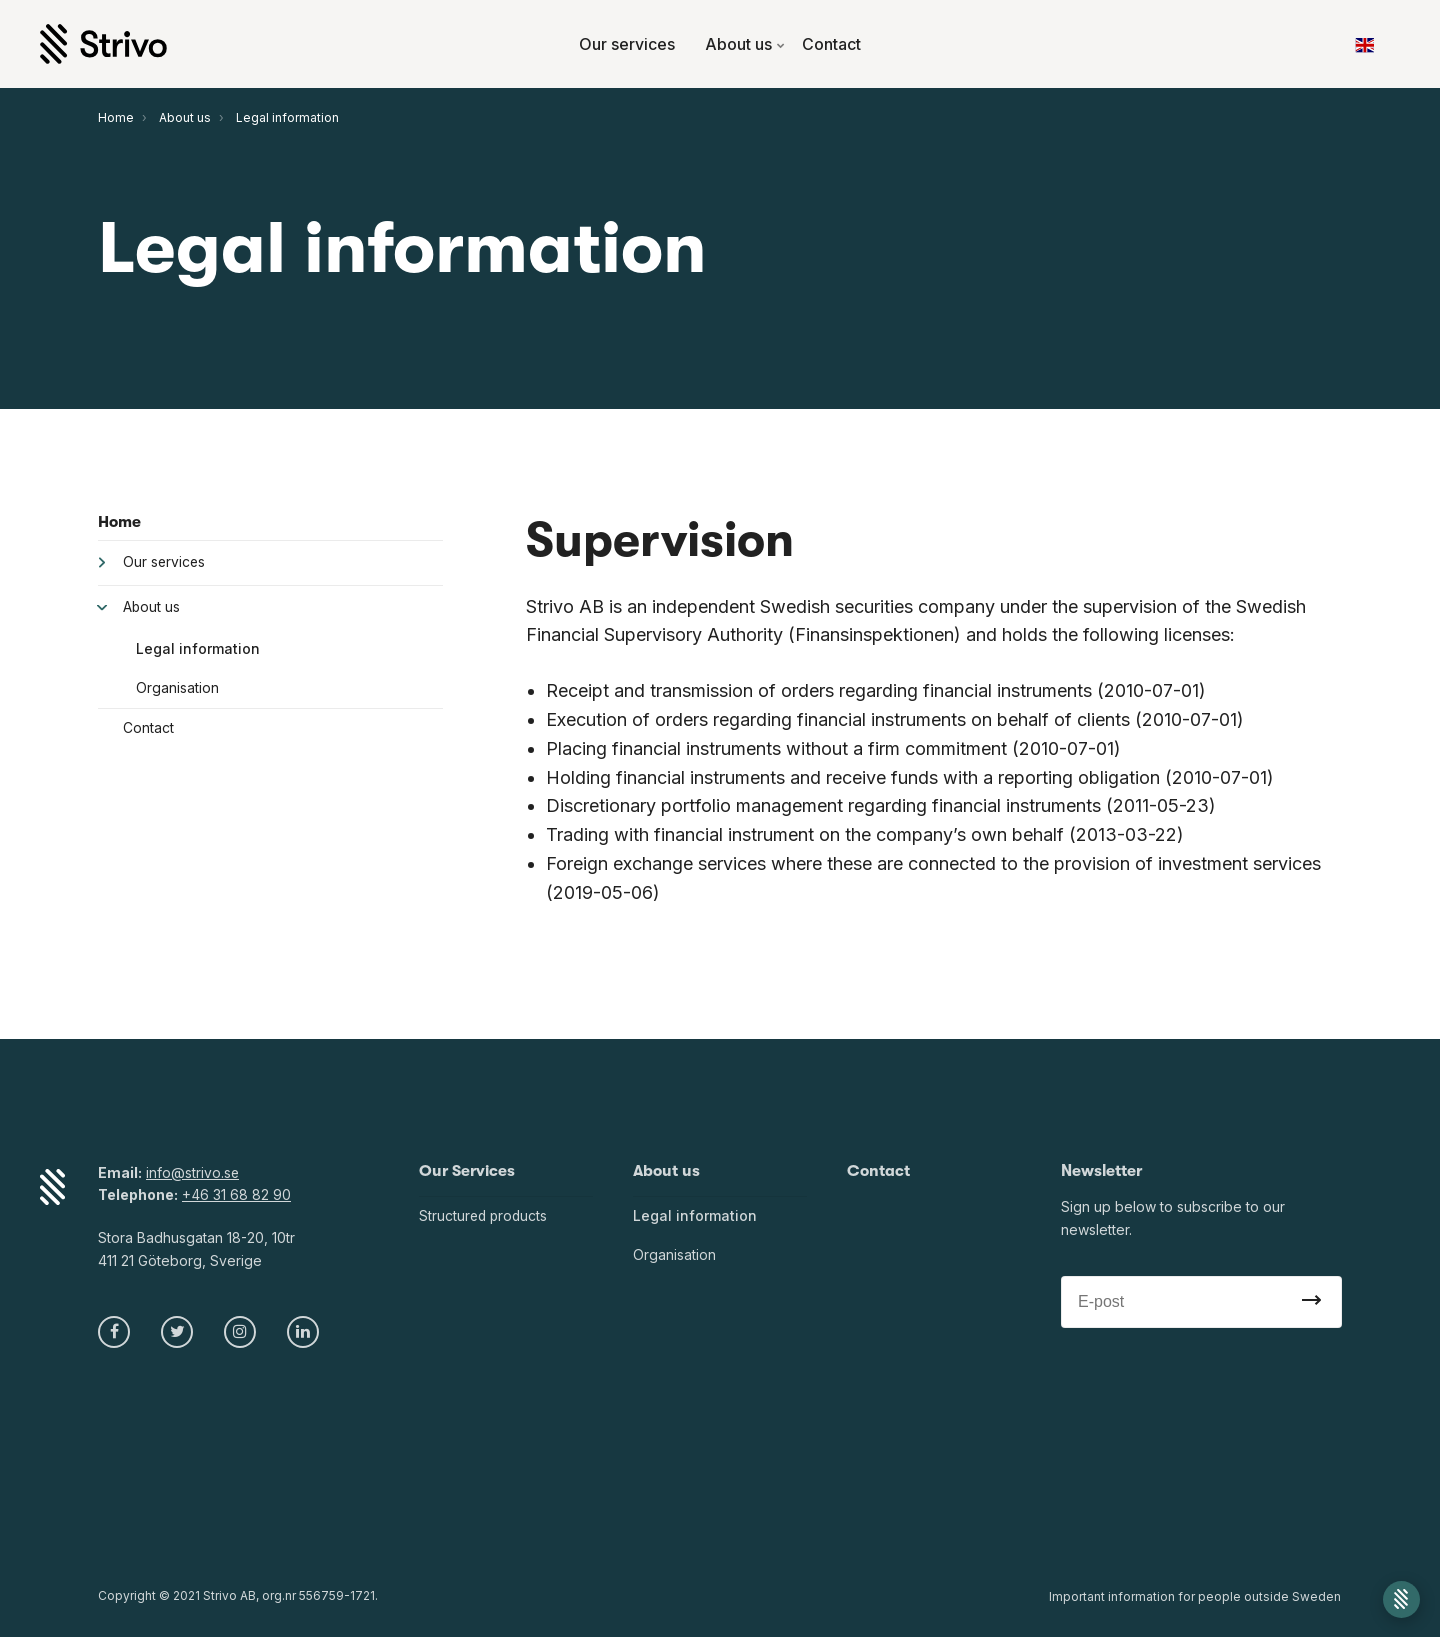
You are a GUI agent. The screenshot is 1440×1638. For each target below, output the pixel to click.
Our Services (468, 1171)
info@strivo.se (193, 1172)
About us (745, 44)
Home (119, 522)
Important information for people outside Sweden (1196, 1597)
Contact (831, 44)
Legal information (198, 649)
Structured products (485, 1216)
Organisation (177, 688)
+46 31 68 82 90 (236, 1194)
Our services (627, 44)
